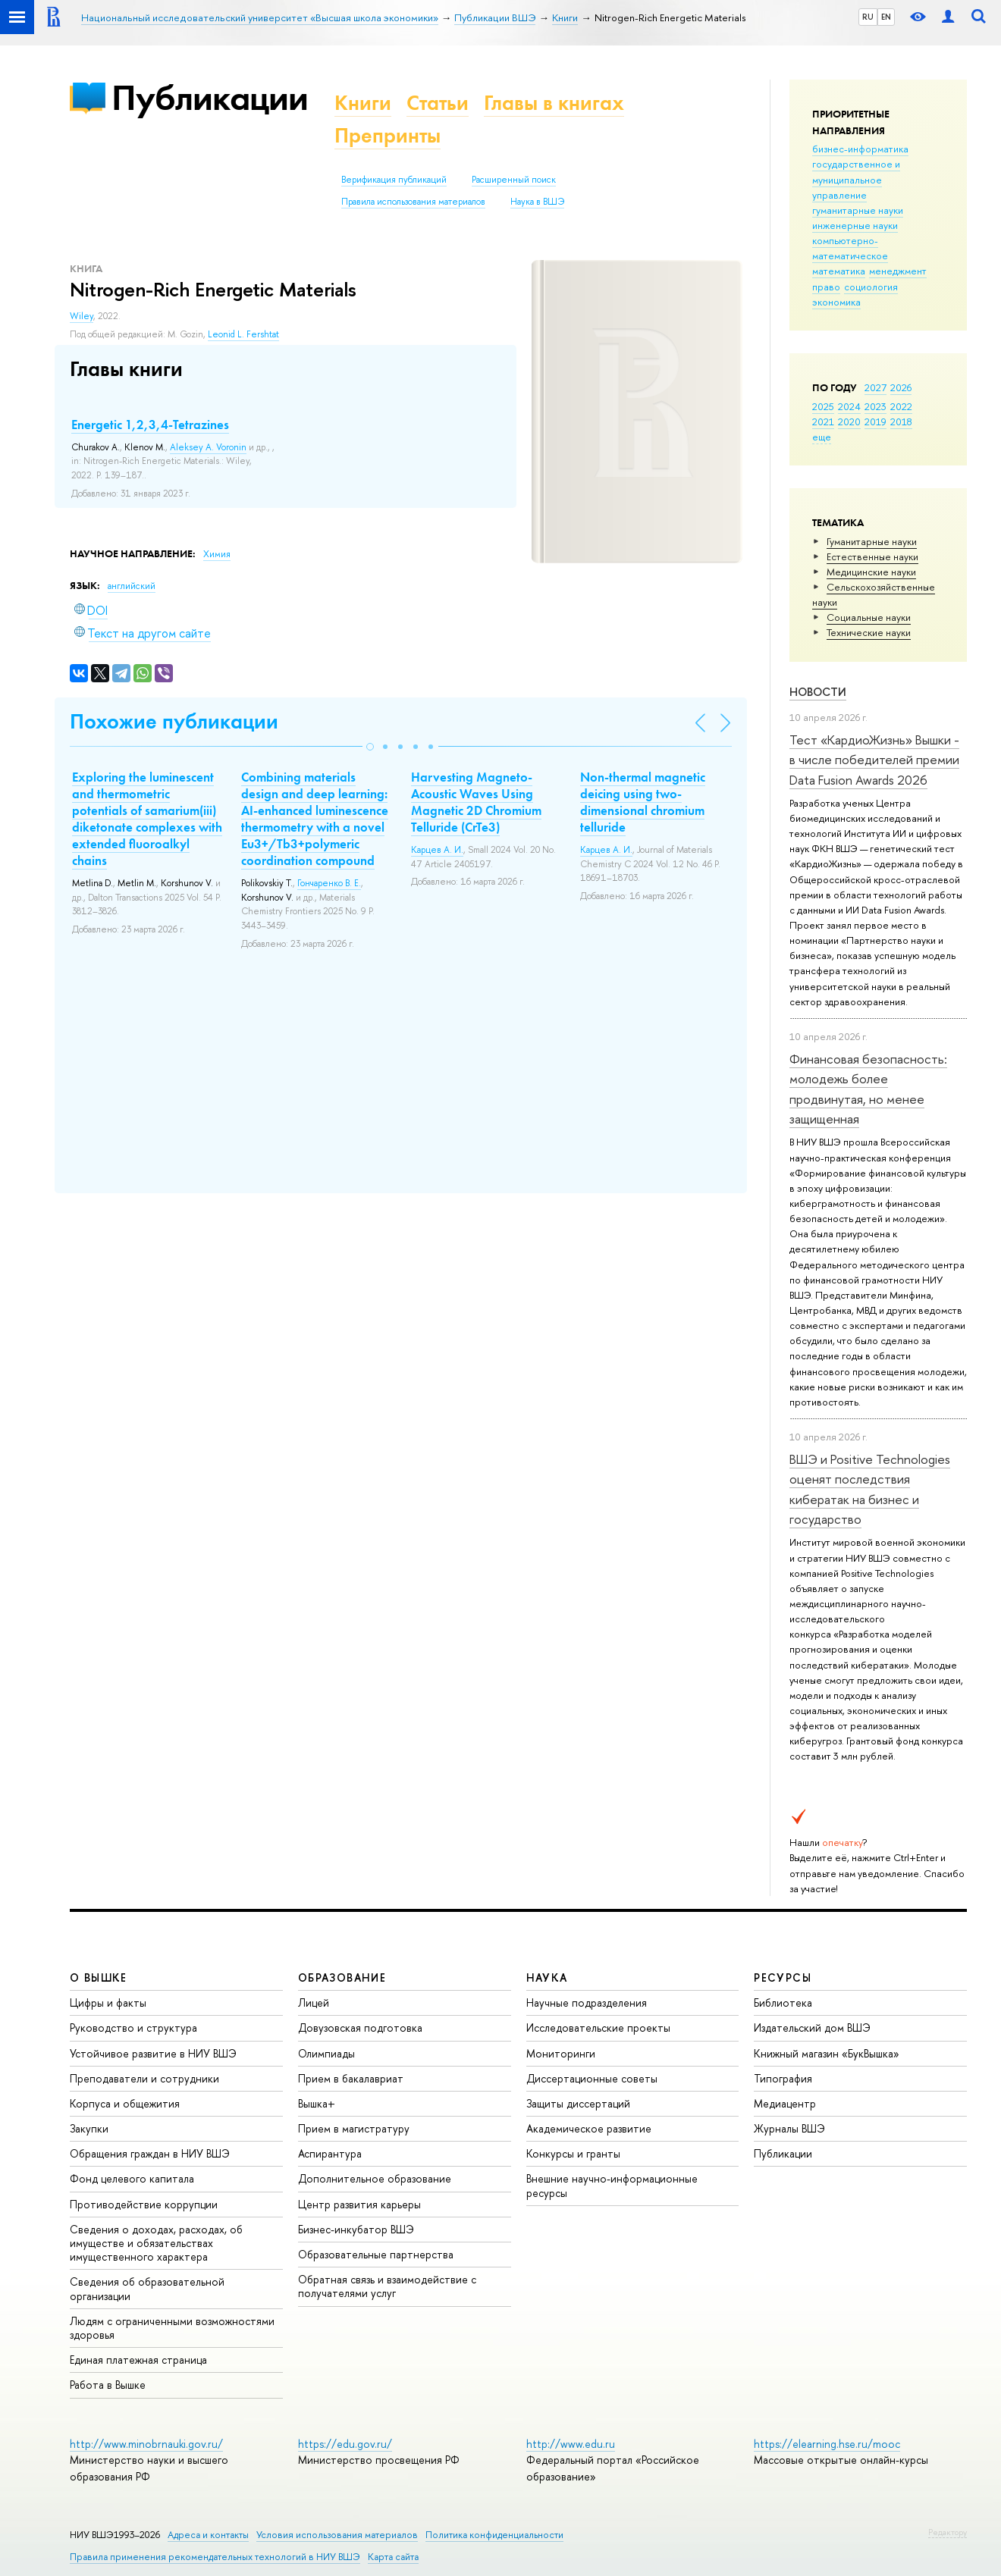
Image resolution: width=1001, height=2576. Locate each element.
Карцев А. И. (437, 850)
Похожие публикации (174, 721)
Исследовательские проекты (598, 2027)
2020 (849, 421)
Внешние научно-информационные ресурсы (612, 2185)
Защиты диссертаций (578, 2103)
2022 (901, 406)
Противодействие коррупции (144, 2204)
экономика (836, 302)
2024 (849, 406)
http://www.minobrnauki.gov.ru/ (146, 2444)
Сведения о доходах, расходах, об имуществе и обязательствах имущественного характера (156, 2243)
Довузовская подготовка (360, 2027)
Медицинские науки (871, 571)
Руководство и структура (133, 2027)
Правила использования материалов (413, 202)
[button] (370, 746)
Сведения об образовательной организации (147, 2288)
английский (131, 586)
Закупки (89, 2128)
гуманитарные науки (857, 210)
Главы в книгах (554, 102)
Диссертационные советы (591, 2078)
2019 (875, 421)
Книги (362, 102)
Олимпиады (326, 2053)
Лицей (313, 2002)
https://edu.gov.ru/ (345, 2444)
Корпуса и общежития (125, 2103)
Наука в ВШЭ (537, 202)
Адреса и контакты (208, 2534)
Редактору (947, 2532)
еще (821, 436)
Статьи (437, 102)
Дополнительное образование (374, 2178)
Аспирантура (330, 2153)
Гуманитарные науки (872, 541)
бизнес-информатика (860, 148)
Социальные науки (869, 617)
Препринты (387, 135)
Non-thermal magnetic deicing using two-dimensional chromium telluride (642, 802)
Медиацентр (785, 2103)
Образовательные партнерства (375, 2254)
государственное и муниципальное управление (856, 179)
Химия (217, 554)
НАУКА (547, 1977)
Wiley (81, 316)
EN (886, 16)
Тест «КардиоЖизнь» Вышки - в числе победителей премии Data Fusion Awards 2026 (874, 759)
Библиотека (783, 2002)
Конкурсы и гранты (573, 2153)
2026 (901, 387)
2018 (901, 421)
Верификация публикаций (394, 180)
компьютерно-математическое (850, 247)
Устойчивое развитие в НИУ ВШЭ (153, 2053)
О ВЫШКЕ (98, 1977)
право (826, 286)
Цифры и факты (108, 2002)
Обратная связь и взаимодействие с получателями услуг (387, 2286)
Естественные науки (872, 556)
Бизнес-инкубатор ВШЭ (356, 2229)
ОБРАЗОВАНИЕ (342, 1977)
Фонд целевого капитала (132, 2178)
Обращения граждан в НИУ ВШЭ (150, 2153)
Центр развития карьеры (359, 2204)
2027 (875, 387)
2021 (823, 421)
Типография (783, 2078)
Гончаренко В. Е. (329, 883)
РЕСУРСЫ (782, 1977)
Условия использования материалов (337, 2534)
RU (868, 16)
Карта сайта (393, 2556)
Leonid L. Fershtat (243, 334)
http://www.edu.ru (570, 2444)
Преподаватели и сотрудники (144, 2078)
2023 (875, 406)
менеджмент (898, 270)
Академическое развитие (588, 2128)
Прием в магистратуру (354, 2128)
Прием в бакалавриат (350, 2078)
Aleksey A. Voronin (208, 447)
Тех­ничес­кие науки (869, 632)
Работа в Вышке (108, 2384)
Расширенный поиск (514, 180)
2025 (823, 406)
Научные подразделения (586, 2002)
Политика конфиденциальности (494, 2534)
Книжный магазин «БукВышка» (826, 2053)
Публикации (209, 97)
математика (838, 270)
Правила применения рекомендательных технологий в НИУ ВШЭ (215, 2556)
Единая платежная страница (138, 2359)
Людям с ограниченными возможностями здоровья (172, 2328)
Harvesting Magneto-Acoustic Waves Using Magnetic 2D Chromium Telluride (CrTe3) (476, 802)
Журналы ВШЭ (789, 2128)
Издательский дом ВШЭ (812, 2027)
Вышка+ (316, 2103)
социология (871, 286)
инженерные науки (855, 225)
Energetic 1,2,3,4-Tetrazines (150, 424)
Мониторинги (560, 2053)
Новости (817, 692)
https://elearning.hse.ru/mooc (827, 2444)
